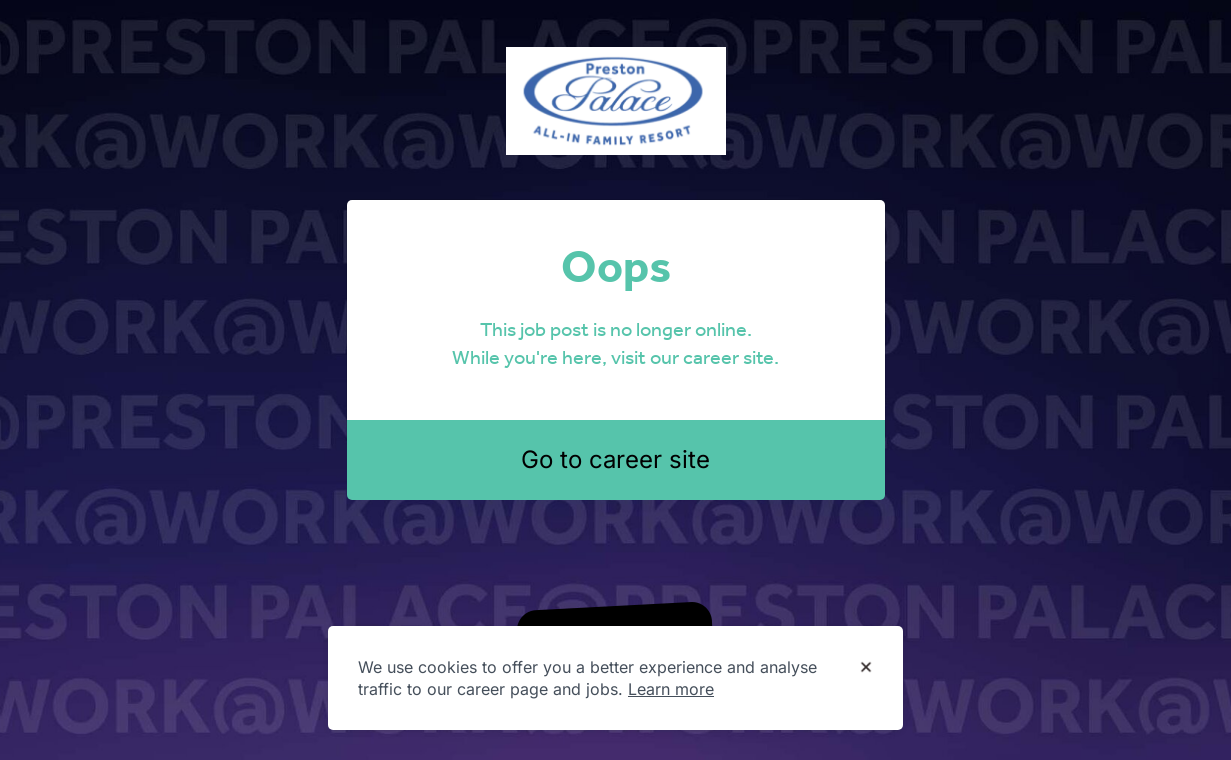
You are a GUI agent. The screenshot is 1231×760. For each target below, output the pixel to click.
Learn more (671, 689)
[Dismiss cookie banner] (866, 668)
